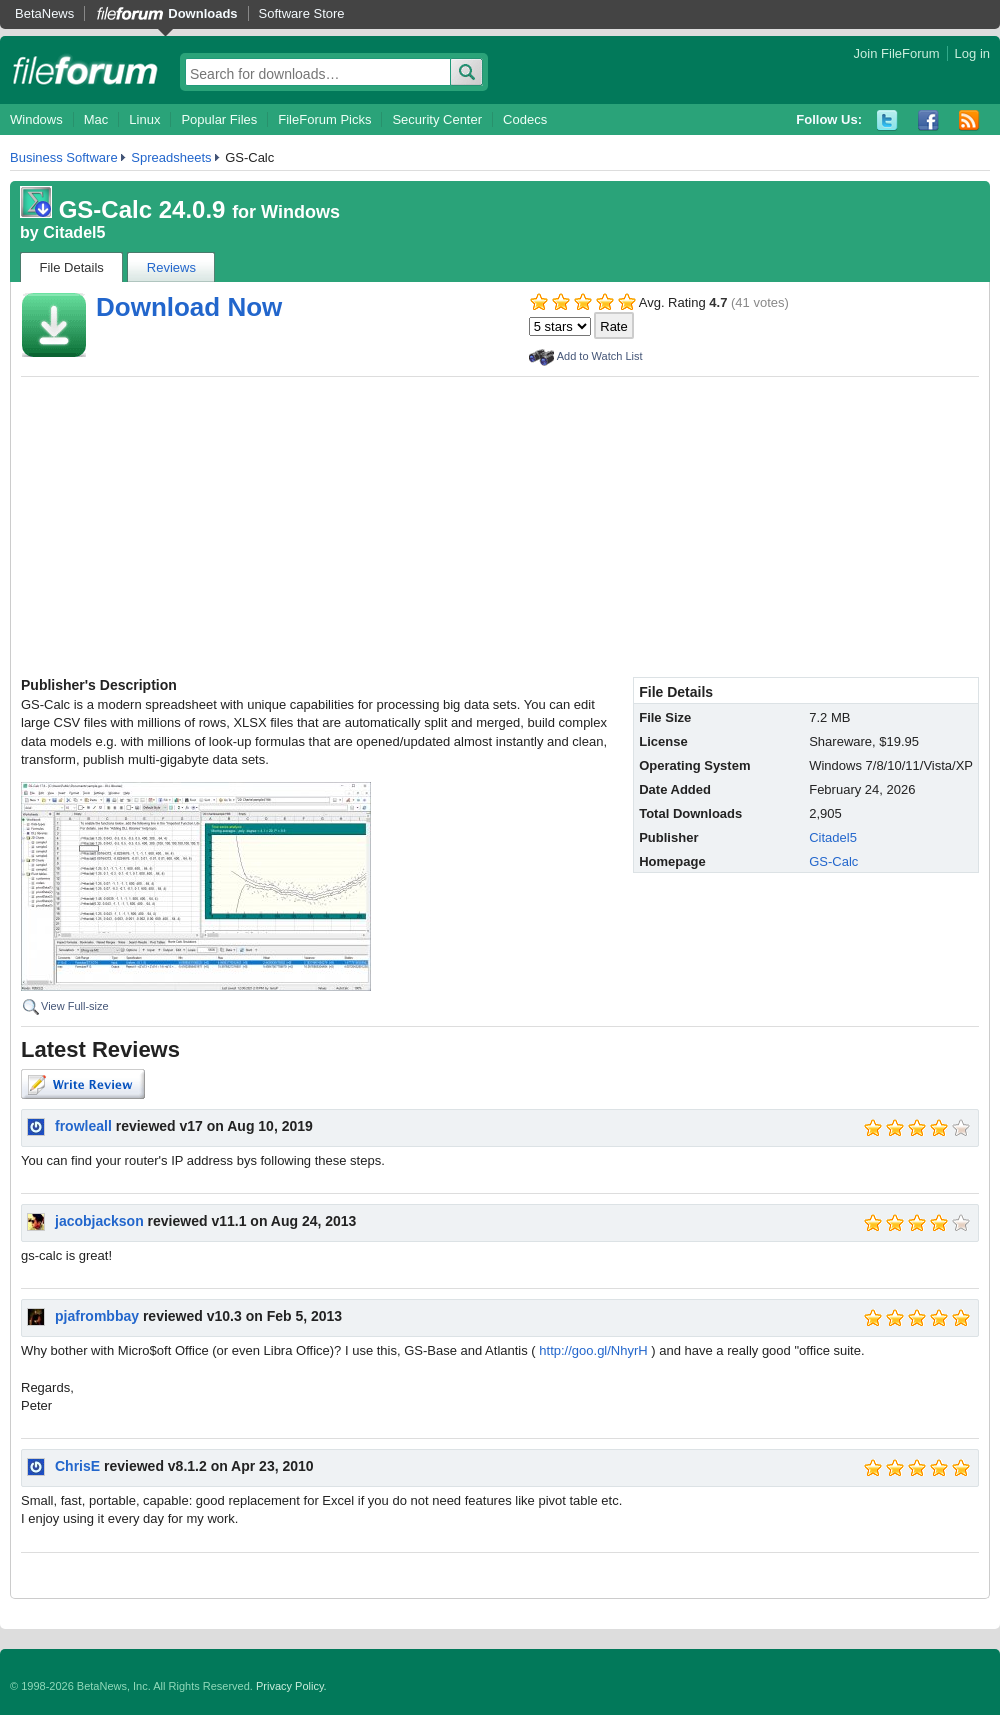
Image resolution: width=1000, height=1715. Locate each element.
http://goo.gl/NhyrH (593, 1350)
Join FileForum (897, 53)
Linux (144, 119)
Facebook (928, 120)
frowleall (83, 1126)
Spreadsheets (171, 157)
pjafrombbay (97, 1316)
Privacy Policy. (291, 1686)
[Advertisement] (500, 527)
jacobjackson (99, 1221)
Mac (96, 119)
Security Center (437, 119)
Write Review (83, 1084)
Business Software (64, 157)
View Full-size (75, 1006)
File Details (72, 267)
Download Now (189, 307)
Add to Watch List (600, 356)
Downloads (202, 13)
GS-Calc (833, 861)
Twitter (887, 120)
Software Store (302, 13)
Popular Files (219, 119)
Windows (36, 119)
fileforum (85, 70)
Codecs (525, 119)
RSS (969, 120)
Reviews (171, 267)
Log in (972, 53)
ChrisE (77, 1466)
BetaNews (44, 13)
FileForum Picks (324, 119)
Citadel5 (74, 232)
